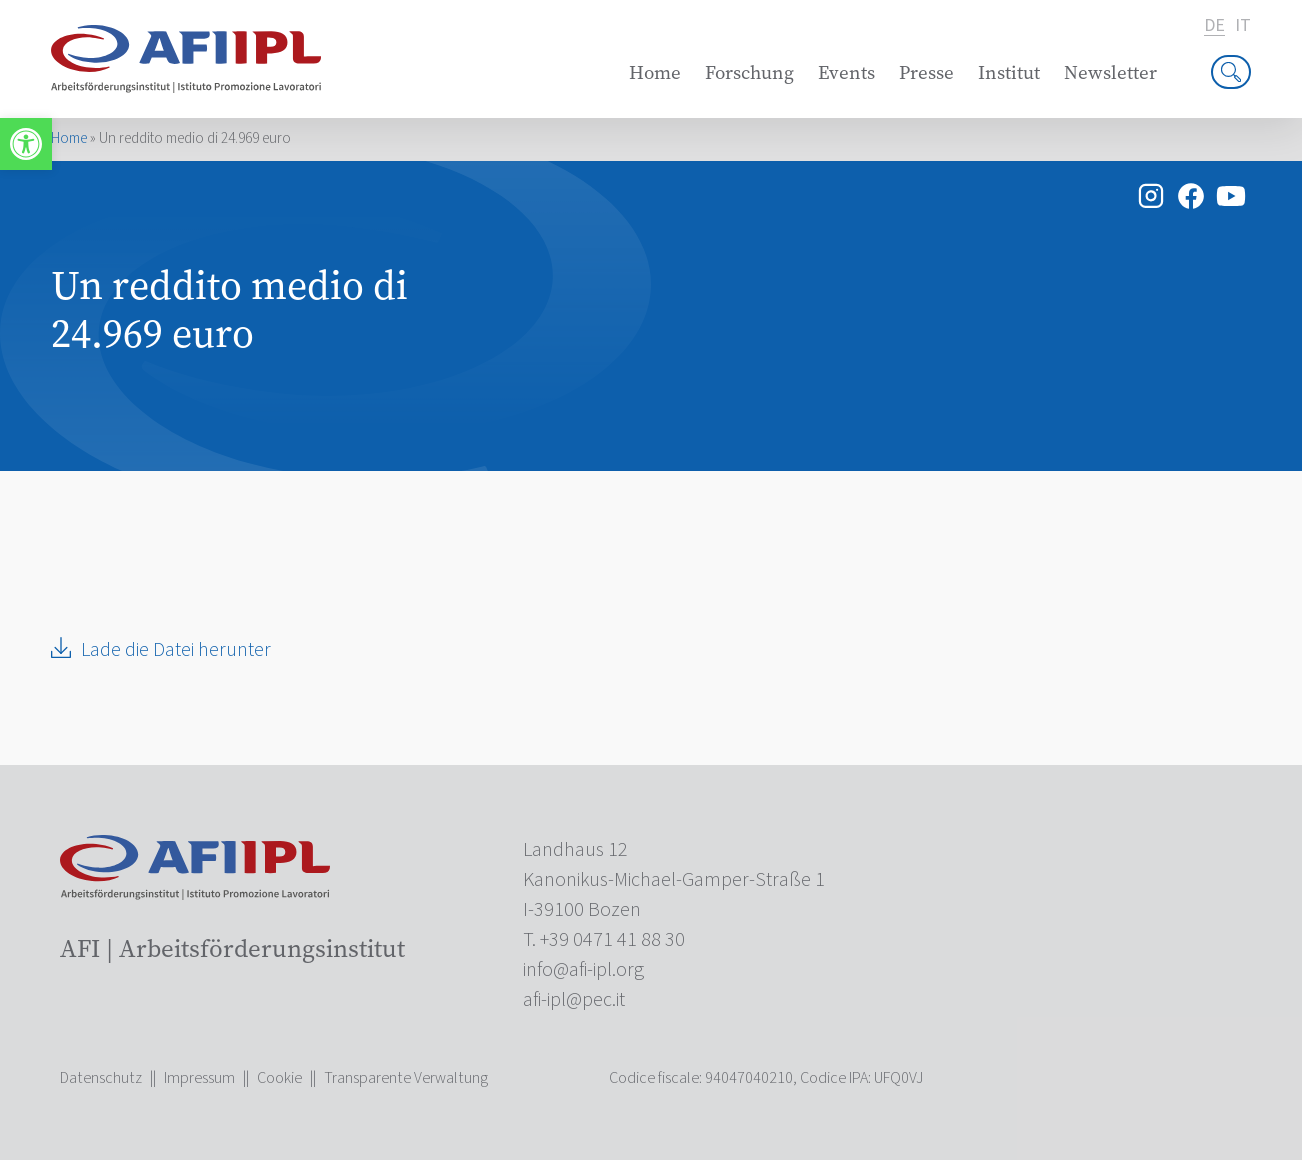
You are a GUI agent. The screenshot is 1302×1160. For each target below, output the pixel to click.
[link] (26, 144)
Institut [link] (1009, 72)
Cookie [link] (279, 1078)
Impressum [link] (199, 1078)
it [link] (1243, 26)
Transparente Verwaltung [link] (406, 1078)
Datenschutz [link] (101, 1078)
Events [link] (846, 72)
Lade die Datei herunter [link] (176, 650)
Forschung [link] (749, 72)
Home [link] (655, 72)
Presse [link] (926, 72)
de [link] (1214, 26)
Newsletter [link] (1110, 72)
